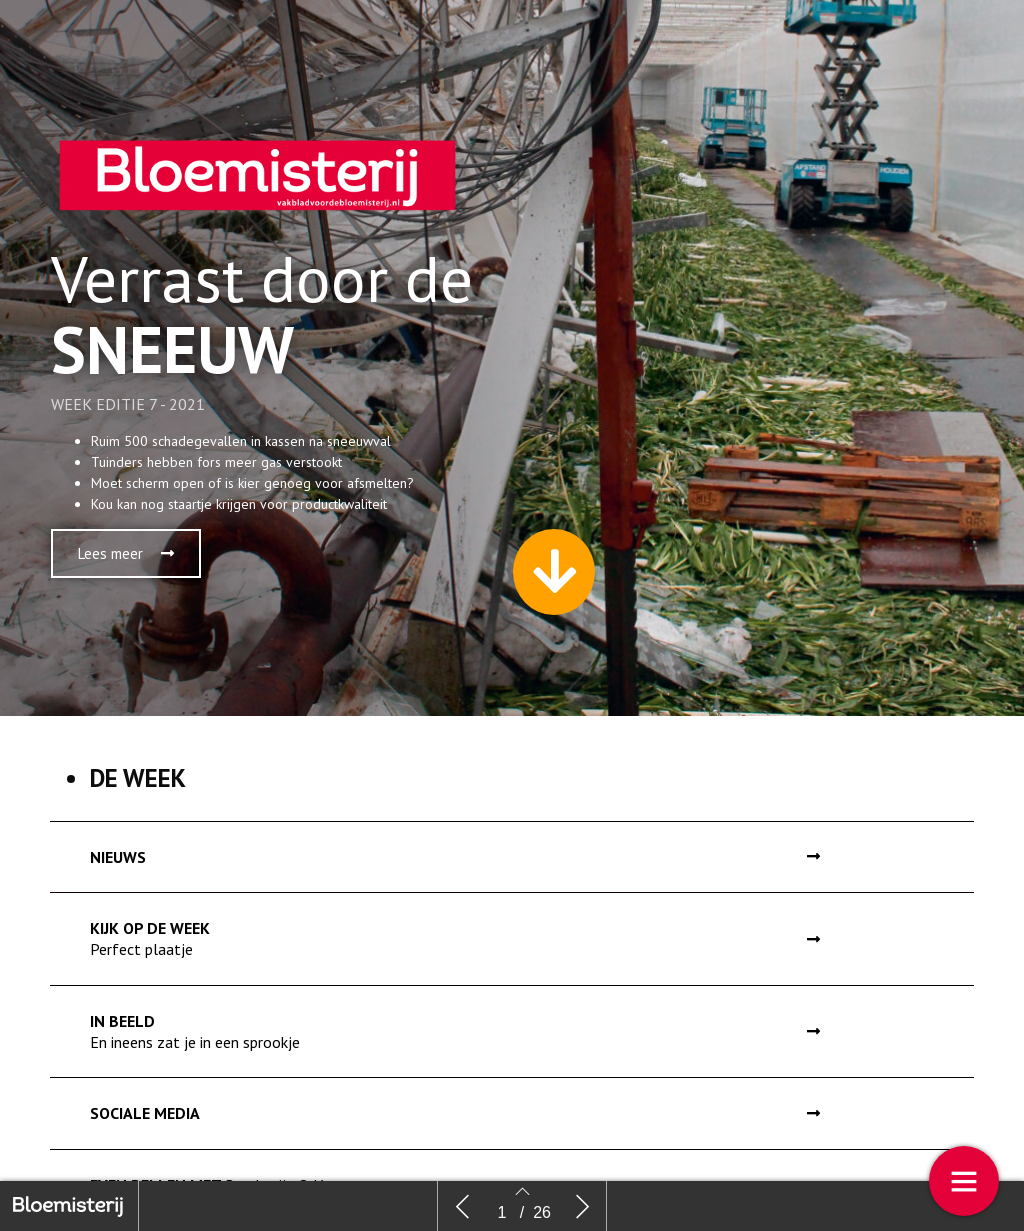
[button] (126, 566)
